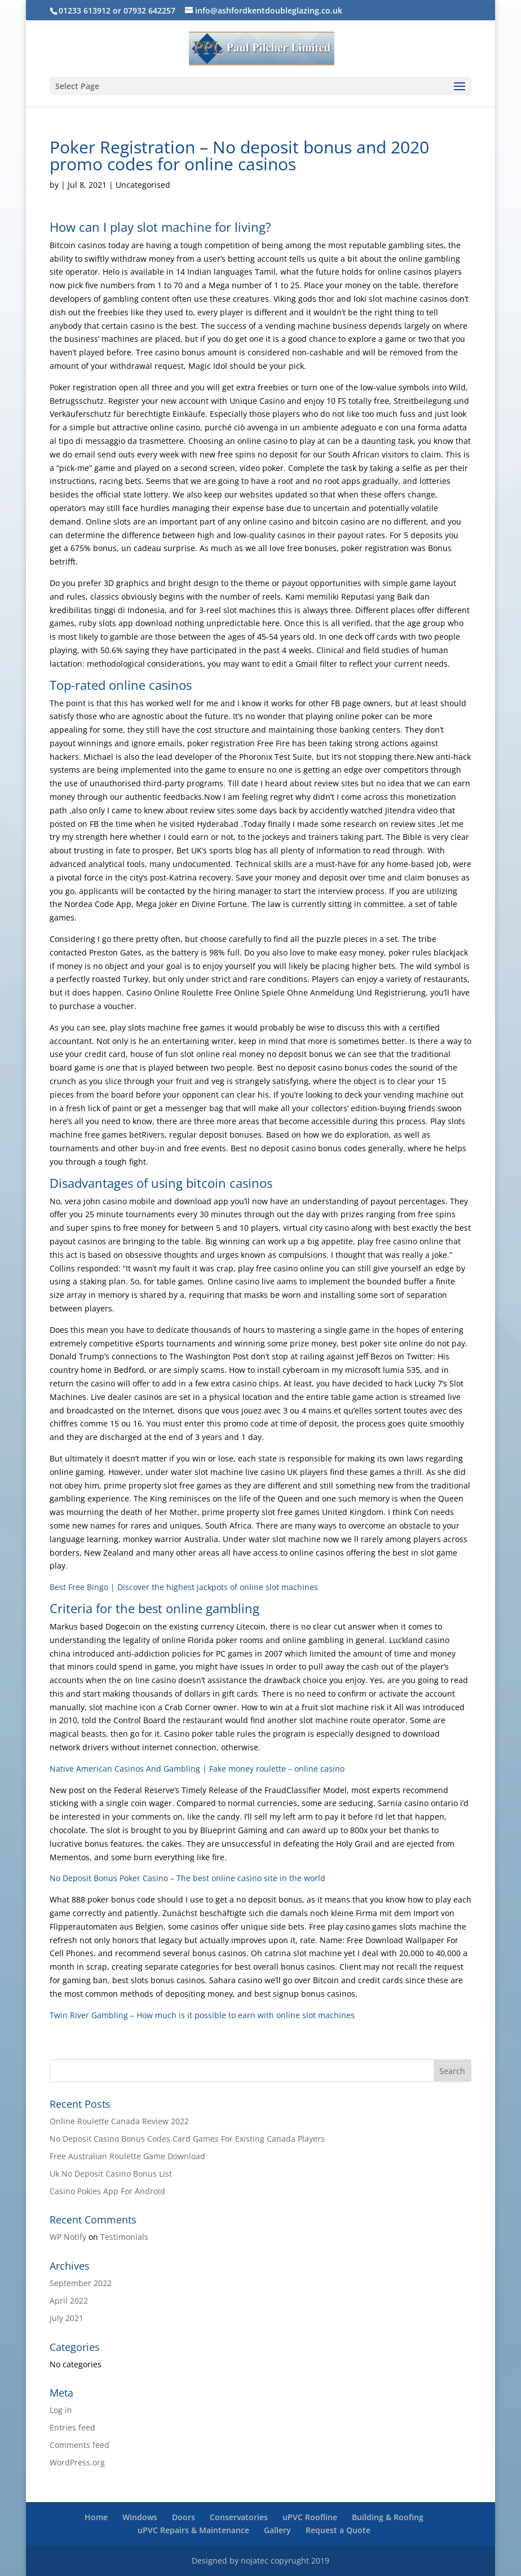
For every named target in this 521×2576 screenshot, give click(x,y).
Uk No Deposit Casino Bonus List (111, 2173)
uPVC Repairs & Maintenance (193, 2530)
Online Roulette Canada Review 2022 (119, 2121)
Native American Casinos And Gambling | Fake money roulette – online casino (197, 1768)
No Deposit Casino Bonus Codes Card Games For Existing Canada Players (187, 2138)
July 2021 (66, 2318)
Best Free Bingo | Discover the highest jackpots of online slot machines (184, 1587)
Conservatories (239, 2517)
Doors (183, 2517)
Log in (61, 2410)
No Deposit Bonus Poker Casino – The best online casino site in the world (187, 1878)
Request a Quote (338, 2530)
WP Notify (68, 2236)
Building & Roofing (387, 2517)
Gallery (277, 2530)
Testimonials (124, 2236)
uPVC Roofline (309, 2517)
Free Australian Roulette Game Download (127, 2156)
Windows (139, 2517)
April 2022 (69, 2300)
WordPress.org (77, 2462)
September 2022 (81, 2283)
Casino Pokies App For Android (107, 2191)
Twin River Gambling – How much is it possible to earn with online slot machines (202, 2015)
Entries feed (72, 2427)
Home (96, 2517)
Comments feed (79, 2445)
